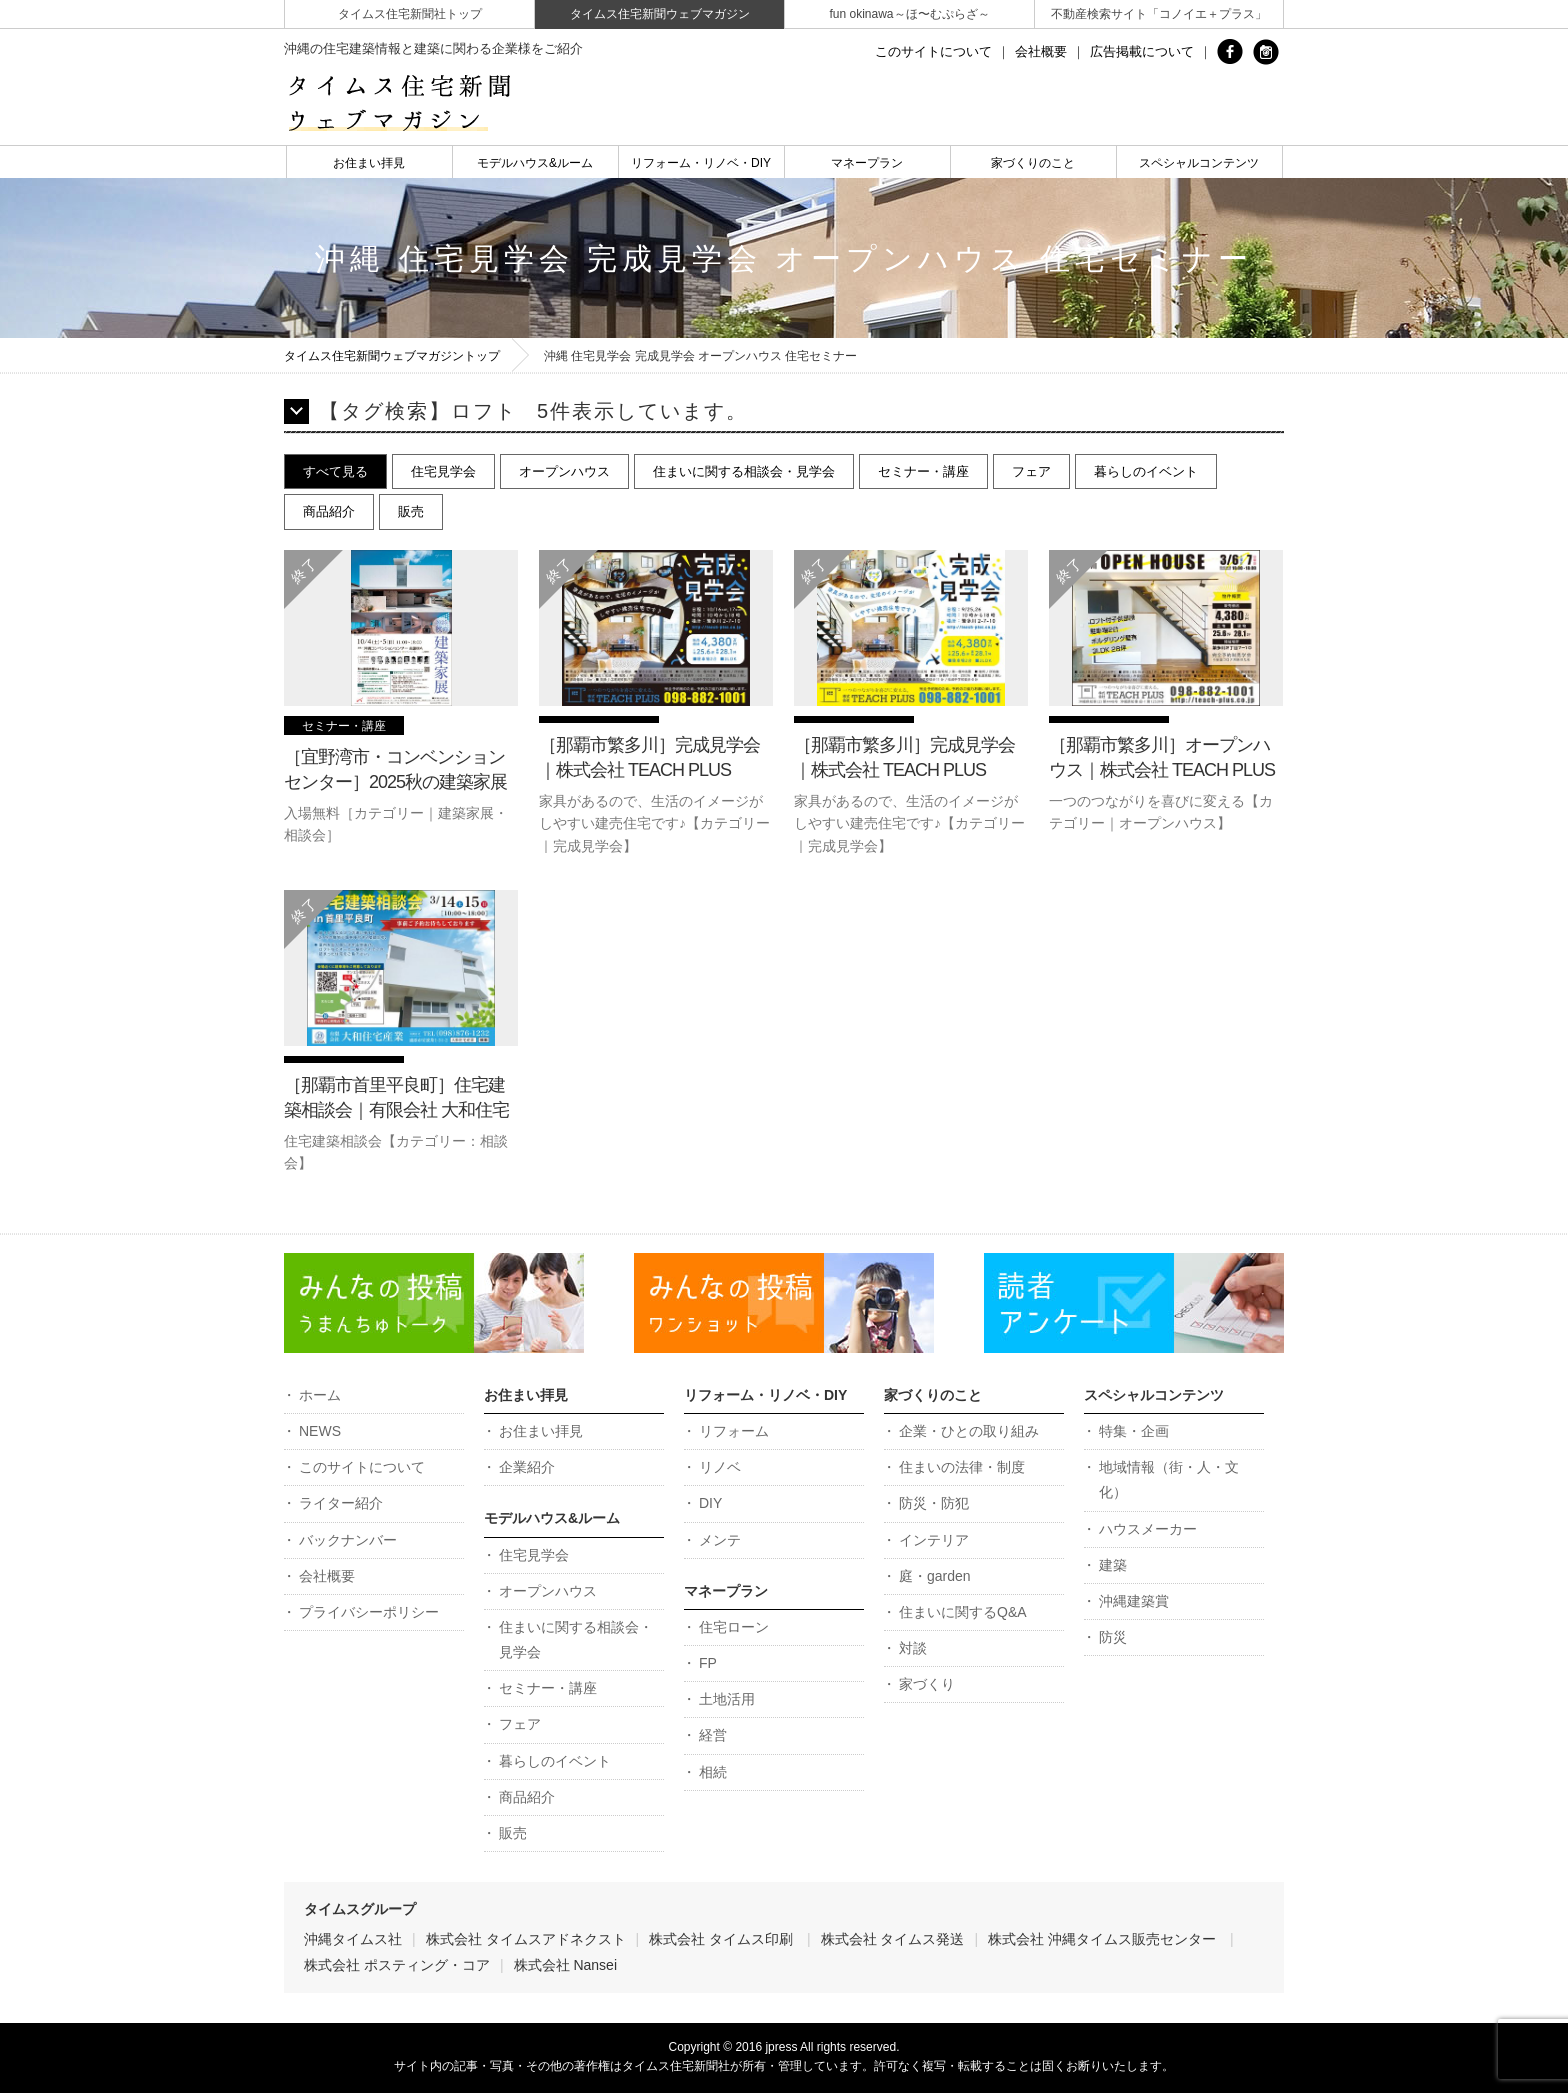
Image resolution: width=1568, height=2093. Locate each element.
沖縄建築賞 (1134, 1601)
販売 (411, 511)
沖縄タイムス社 (353, 1939)
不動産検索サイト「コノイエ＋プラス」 (1159, 14)
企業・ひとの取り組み (969, 1431)
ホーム (320, 1395)
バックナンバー (348, 1540)
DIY (710, 1503)
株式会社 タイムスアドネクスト (526, 1939)
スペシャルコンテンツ (1199, 163)
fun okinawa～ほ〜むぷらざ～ (909, 14)
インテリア (934, 1540)
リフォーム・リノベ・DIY (701, 163)
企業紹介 (527, 1467)
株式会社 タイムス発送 (893, 1939)
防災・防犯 (934, 1503)
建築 (1113, 1565)
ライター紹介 (341, 1503)
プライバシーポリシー (369, 1612)
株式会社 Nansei (565, 1965)
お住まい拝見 (369, 163)
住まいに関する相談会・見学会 (744, 471)
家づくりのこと (1033, 163)
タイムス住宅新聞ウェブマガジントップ (392, 356)
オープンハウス (564, 471)
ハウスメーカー (1148, 1529)
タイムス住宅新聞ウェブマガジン (660, 14)
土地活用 (727, 1699)
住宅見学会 (443, 471)
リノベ (720, 1467)
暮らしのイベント (1146, 471)
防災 (1113, 1637)
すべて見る (335, 471)
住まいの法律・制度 (962, 1467)
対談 (913, 1648)
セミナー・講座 (923, 471)
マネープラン (867, 163)
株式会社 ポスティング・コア (397, 1965)
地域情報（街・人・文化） (1169, 1479)
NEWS (320, 1431)
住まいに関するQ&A (963, 1612)
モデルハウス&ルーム (535, 163)
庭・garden (935, 1576)
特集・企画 (1134, 1431)
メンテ (720, 1540)
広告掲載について (1142, 51)
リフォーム (734, 1431)
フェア (1031, 471)
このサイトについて (933, 51)
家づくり (927, 1684)
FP (708, 1663)
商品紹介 (329, 511)
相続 (713, 1772)
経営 (713, 1735)
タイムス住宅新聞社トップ (410, 14)
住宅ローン (734, 1627)
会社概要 (1041, 51)
